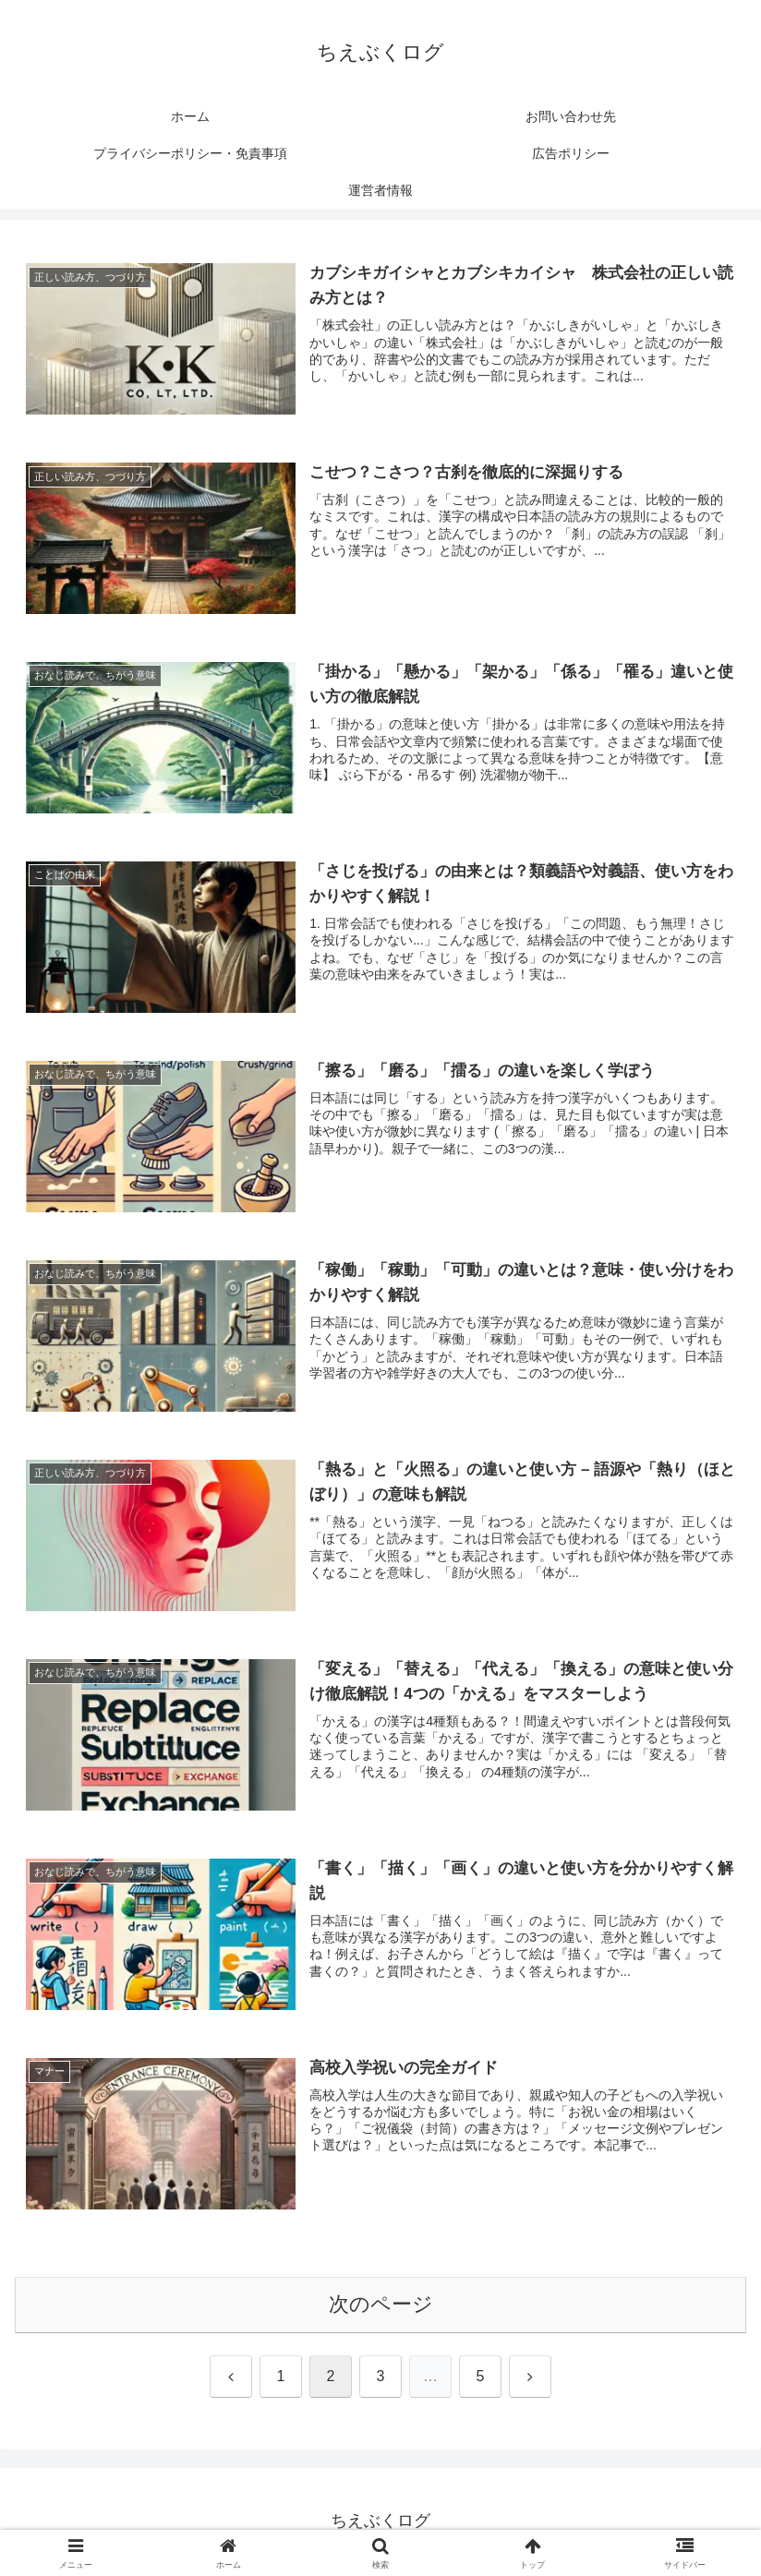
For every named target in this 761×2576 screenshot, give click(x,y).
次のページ (381, 2305)
